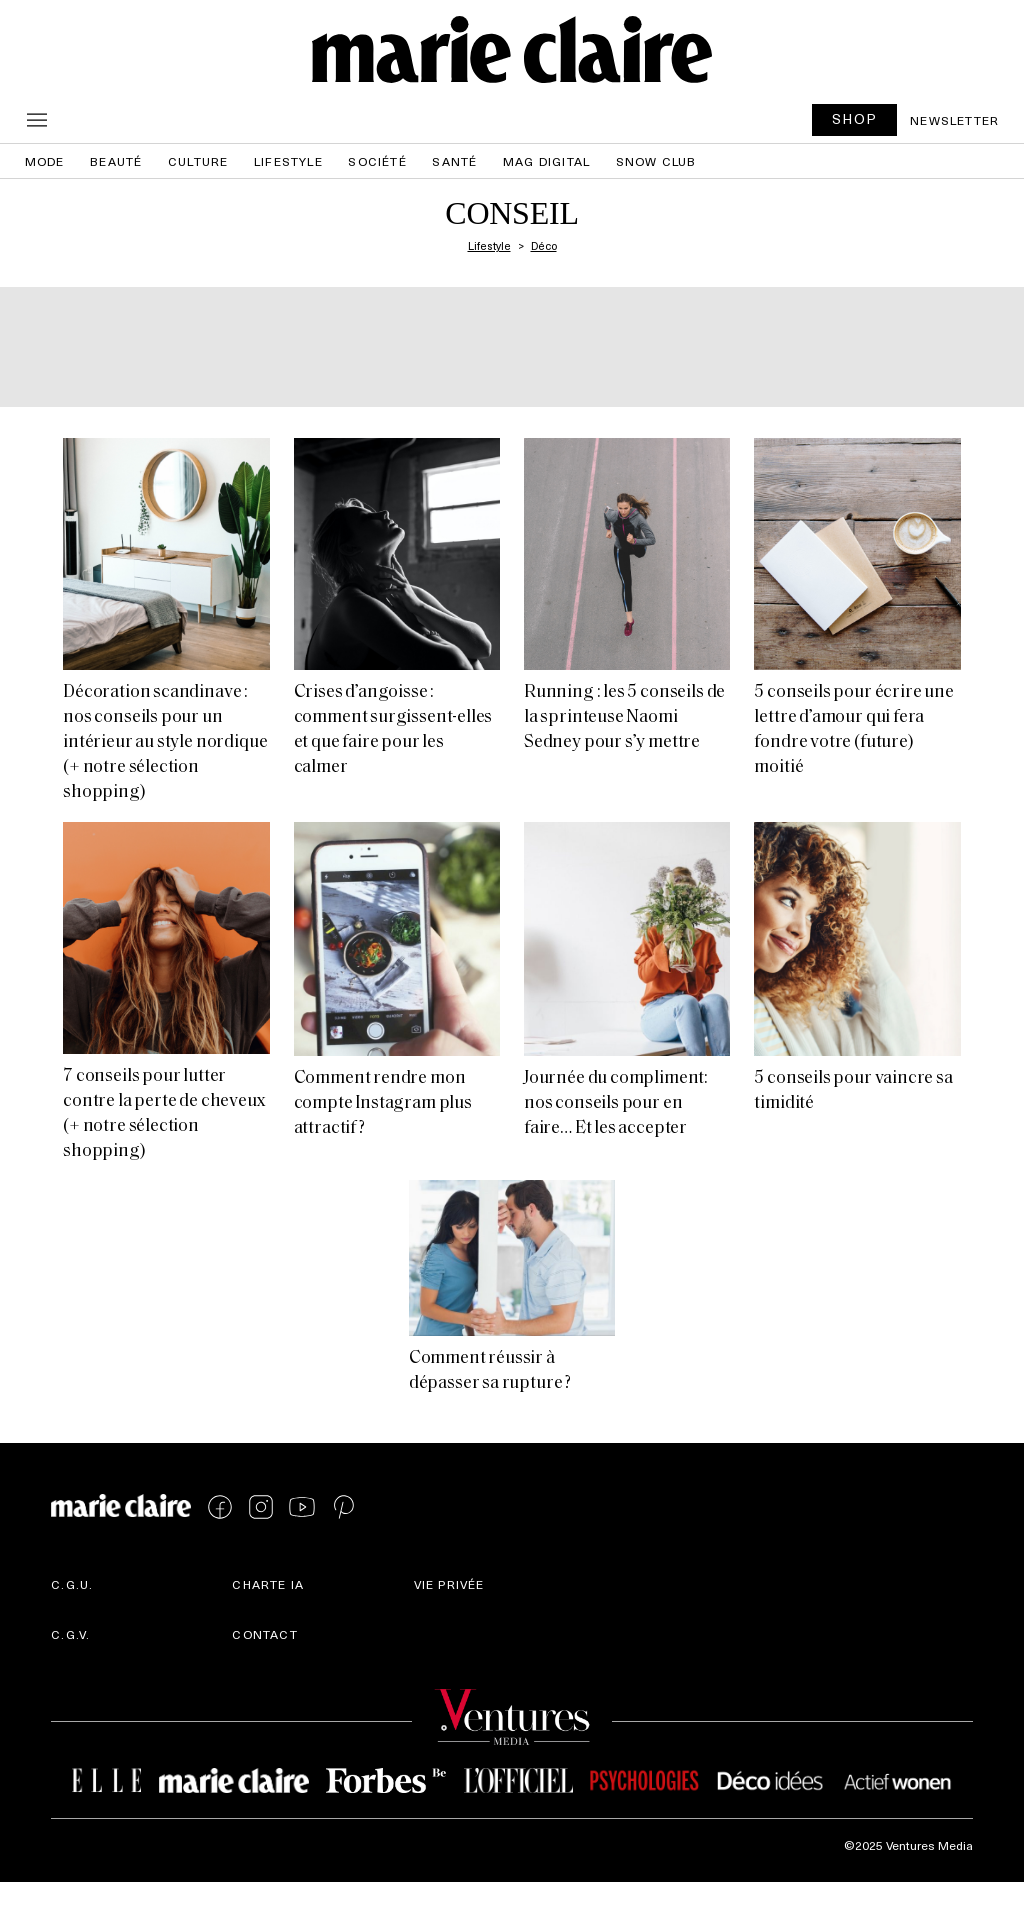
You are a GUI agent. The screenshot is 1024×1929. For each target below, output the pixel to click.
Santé (454, 161)
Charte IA (268, 1584)
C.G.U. (72, 1584)
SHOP (855, 118)
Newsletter (954, 120)
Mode (45, 161)
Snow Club (656, 161)
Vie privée (449, 1584)
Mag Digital (546, 161)
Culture (198, 161)
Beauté (116, 161)
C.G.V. (70, 1634)
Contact (264, 1634)
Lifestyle (288, 161)
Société (377, 161)
